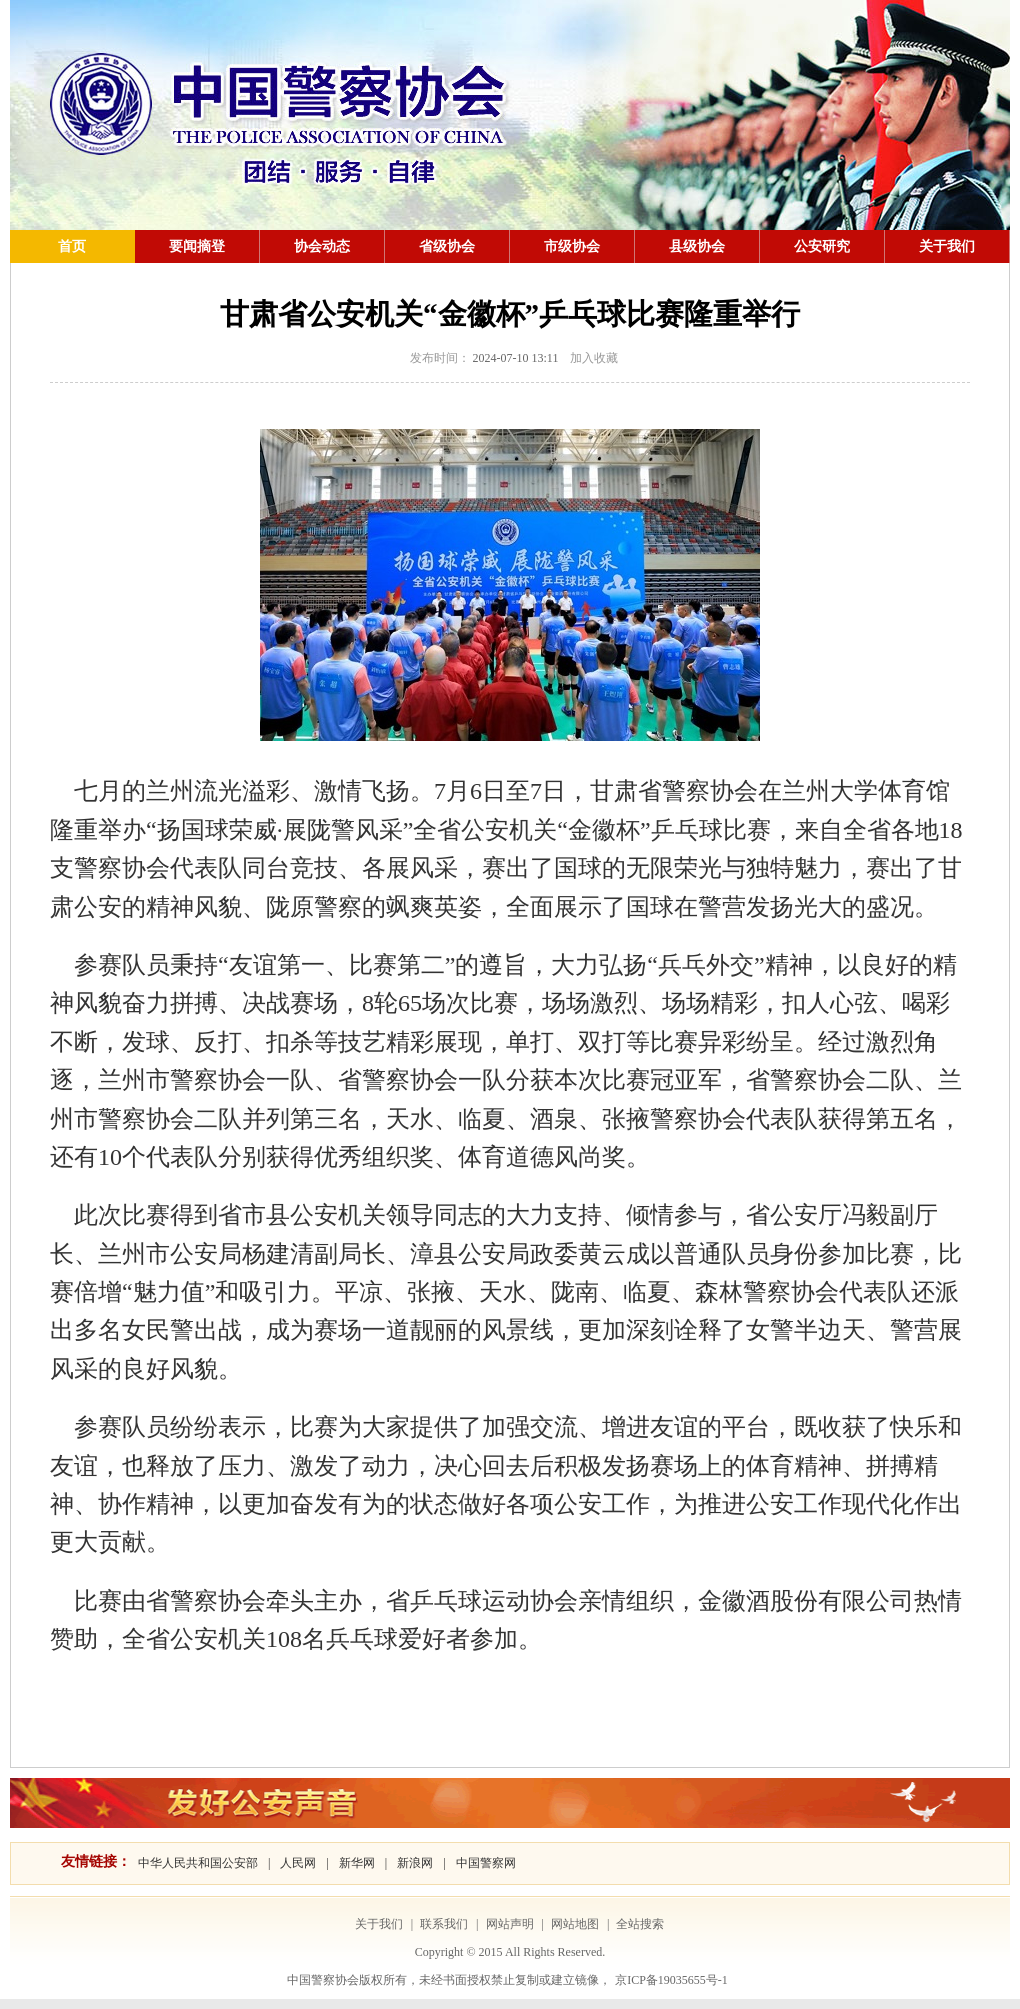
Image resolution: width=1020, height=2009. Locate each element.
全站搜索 (640, 1924)
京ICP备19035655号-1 (671, 1980)
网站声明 (510, 1924)
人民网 (298, 1863)
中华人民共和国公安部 (198, 1863)
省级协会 (447, 246)
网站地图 (575, 1924)
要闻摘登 (197, 246)
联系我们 (444, 1924)
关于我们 (947, 246)
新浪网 (415, 1863)
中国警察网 (486, 1863)
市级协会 (572, 246)
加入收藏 (594, 358)
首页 (72, 246)
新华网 (357, 1863)
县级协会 (697, 246)
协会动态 (322, 246)
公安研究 (822, 246)
